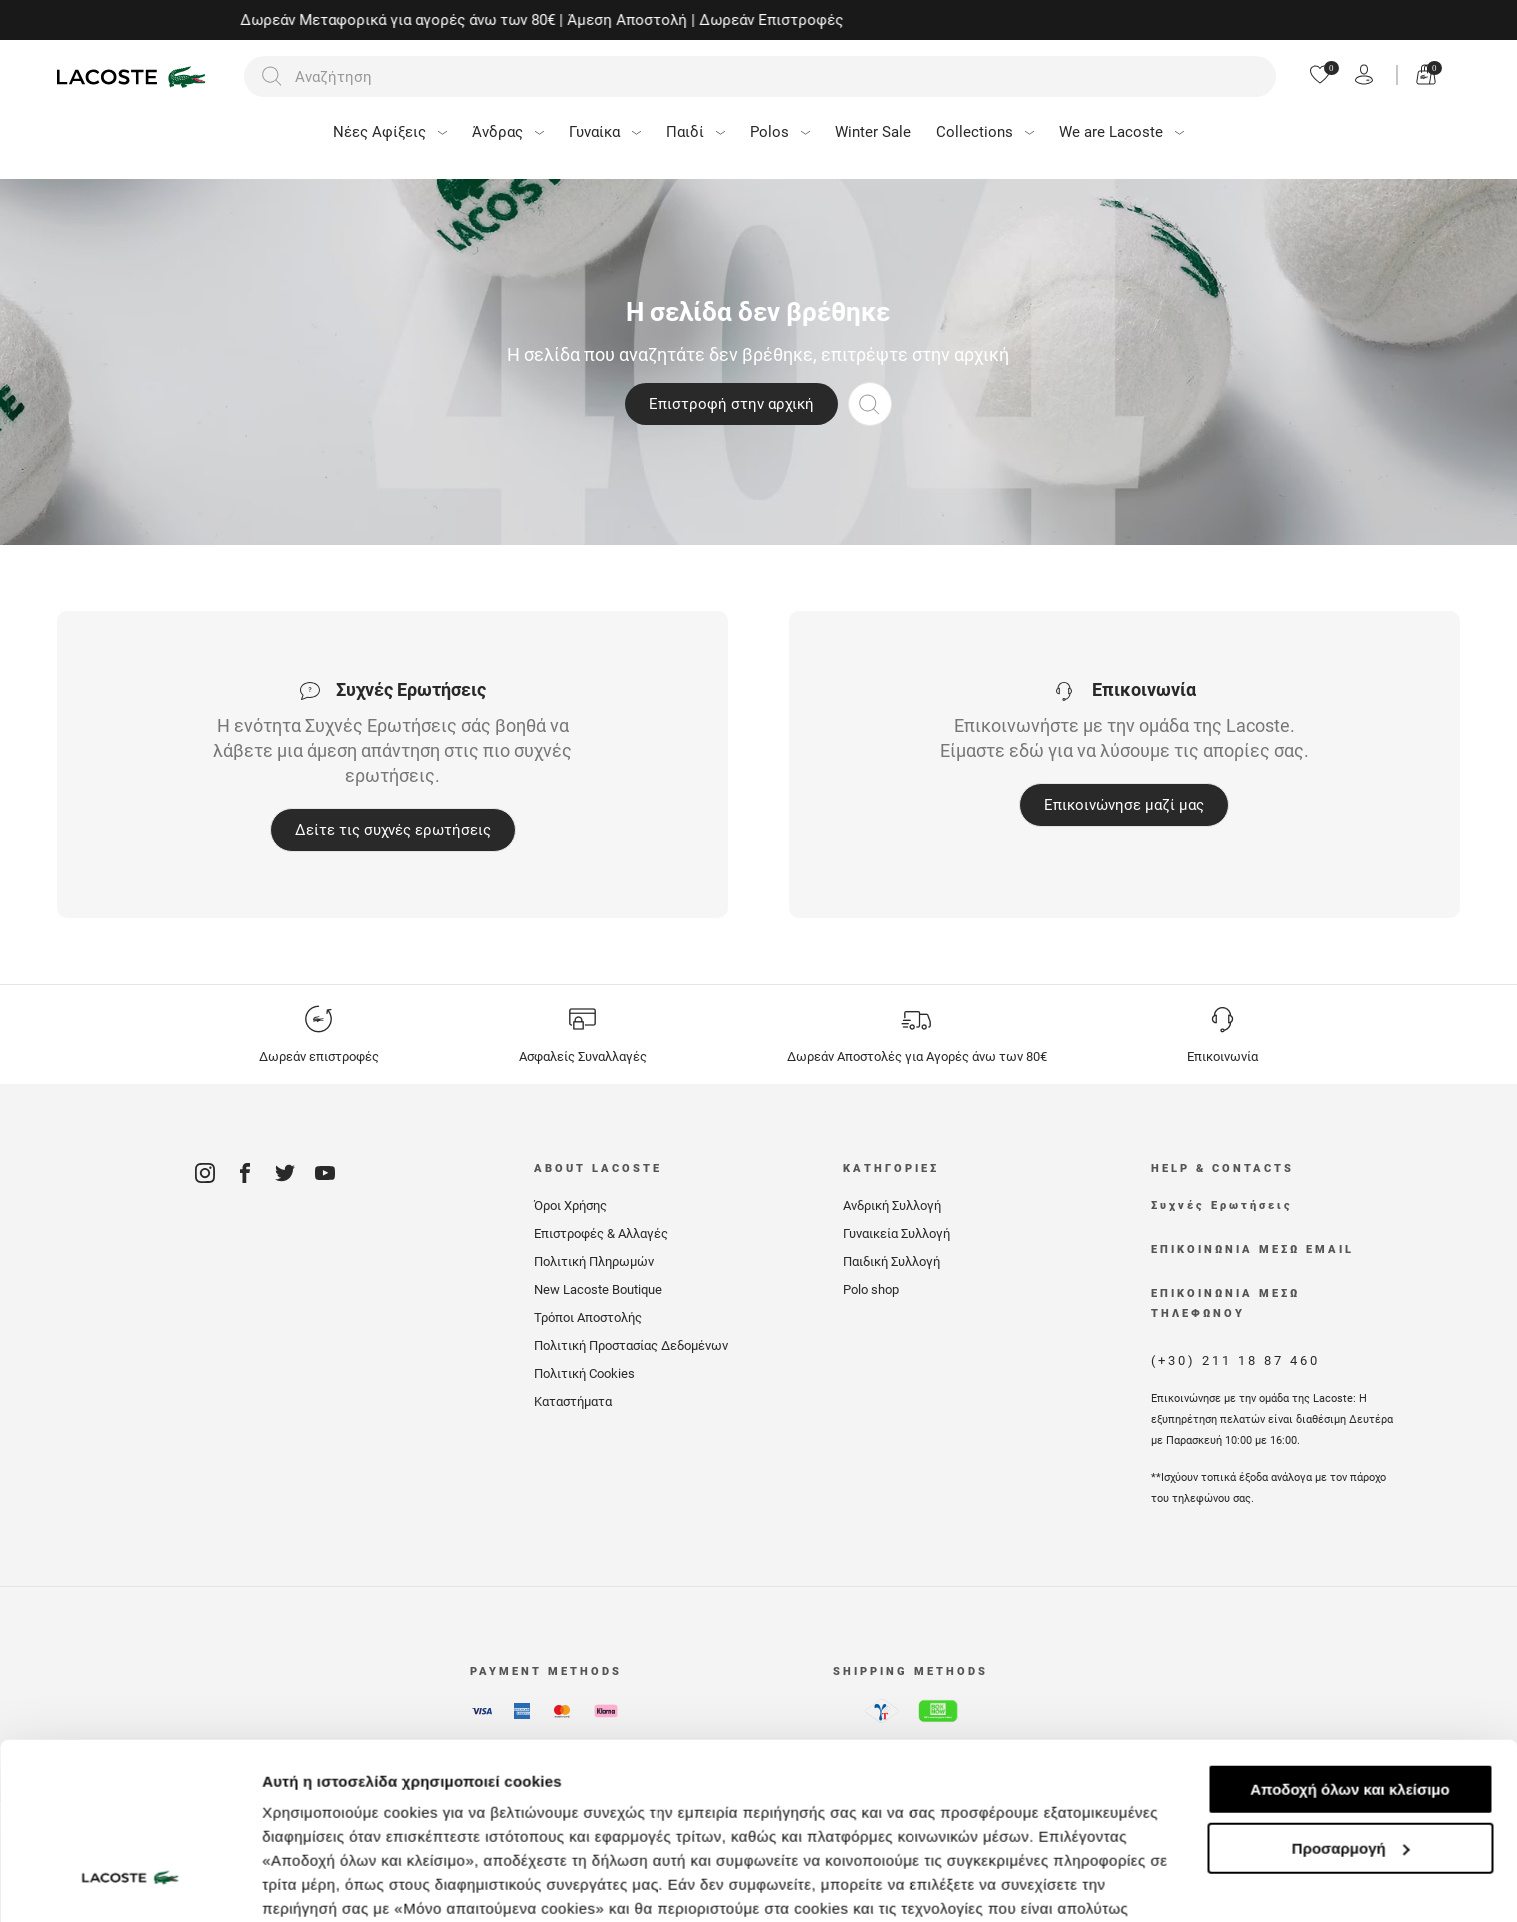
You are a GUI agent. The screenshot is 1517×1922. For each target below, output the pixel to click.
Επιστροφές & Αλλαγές (601, 1233)
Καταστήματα (573, 1401)
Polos (780, 132)
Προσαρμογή (1351, 1697)
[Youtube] (325, 1180)
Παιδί (695, 132)
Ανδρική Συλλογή (892, 1205)
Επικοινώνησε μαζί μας (1124, 805)
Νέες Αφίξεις (390, 132)
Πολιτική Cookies (584, 1373)
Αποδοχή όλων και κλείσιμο (1349, 1638)
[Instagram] (205, 1180)
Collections (985, 132)
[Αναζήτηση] (759, 76)
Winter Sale (873, 132)
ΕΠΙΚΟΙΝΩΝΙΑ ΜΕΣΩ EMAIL (1252, 1249)
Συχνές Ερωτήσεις (1222, 1205)
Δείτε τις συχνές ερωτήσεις (393, 830)
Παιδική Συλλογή (891, 1261)
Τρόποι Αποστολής (588, 1317)
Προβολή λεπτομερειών (348, 1882)
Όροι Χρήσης (570, 1205)
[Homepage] (134, 77)
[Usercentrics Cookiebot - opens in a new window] (129, 1883)
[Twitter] (285, 1180)
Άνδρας (508, 132)
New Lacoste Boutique (598, 1289)
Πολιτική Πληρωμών (594, 1261)
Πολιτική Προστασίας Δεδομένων (631, 1345)
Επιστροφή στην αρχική (731, 404)
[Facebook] (245, 1180)
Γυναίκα (605, 132)
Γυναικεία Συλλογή (896, 1233)
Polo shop (871, 1289)
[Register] (1364, 76)
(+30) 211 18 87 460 (1235, 1360)
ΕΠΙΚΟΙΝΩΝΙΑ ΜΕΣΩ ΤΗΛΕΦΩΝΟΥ (1225, 1303)
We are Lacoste (1121, 132)
